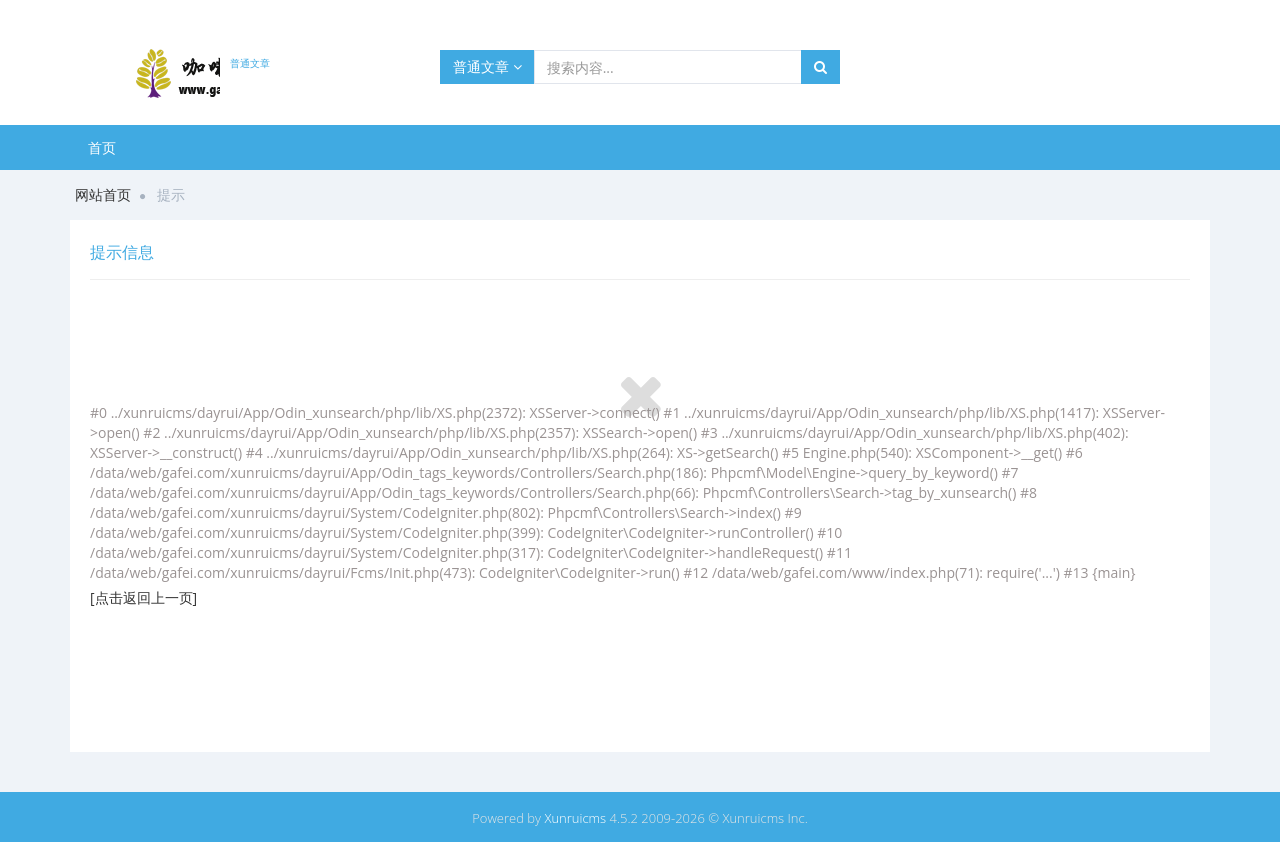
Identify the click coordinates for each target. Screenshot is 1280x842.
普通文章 (487, 66)
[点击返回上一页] (143, 597)
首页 (102, 147)
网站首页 (103, 194)
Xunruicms (575, 818)
